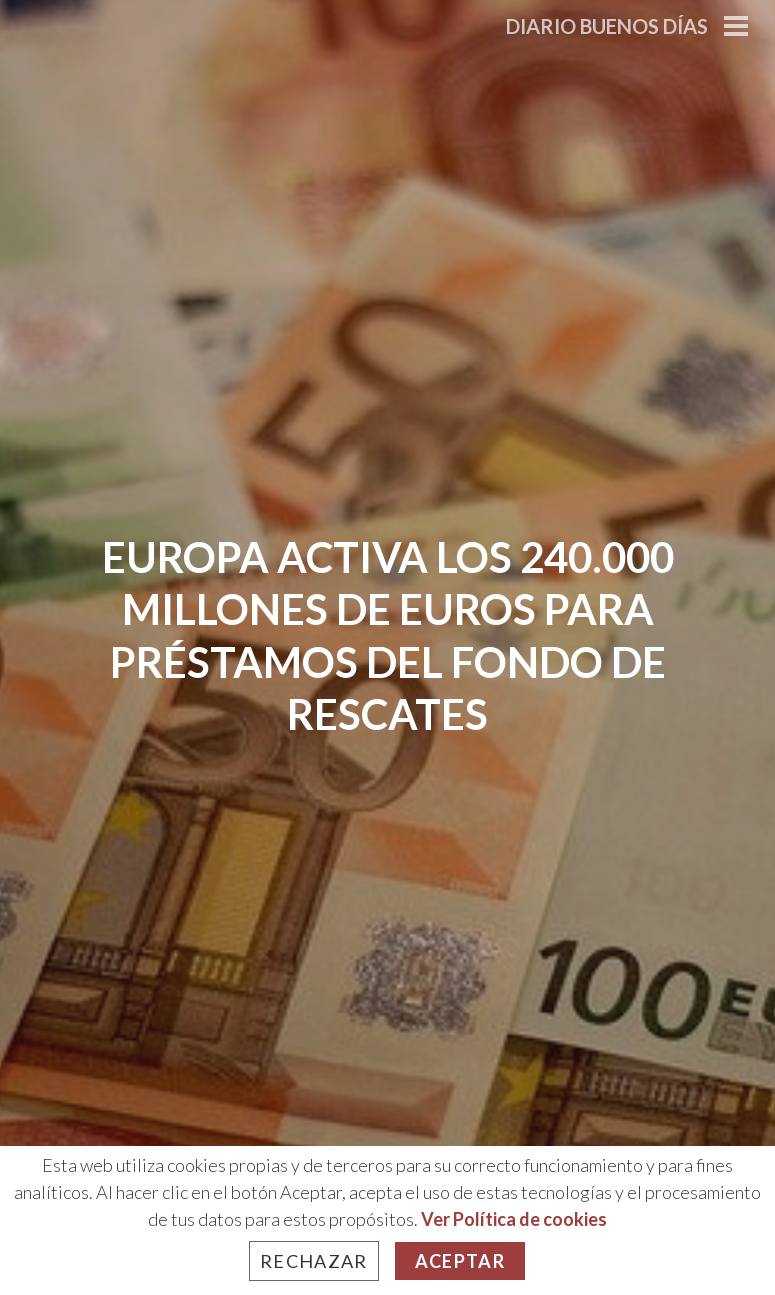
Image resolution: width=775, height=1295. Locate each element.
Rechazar (314, 1261)
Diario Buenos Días (607, 26)
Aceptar (460, 1261)
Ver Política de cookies (514, 1219)
